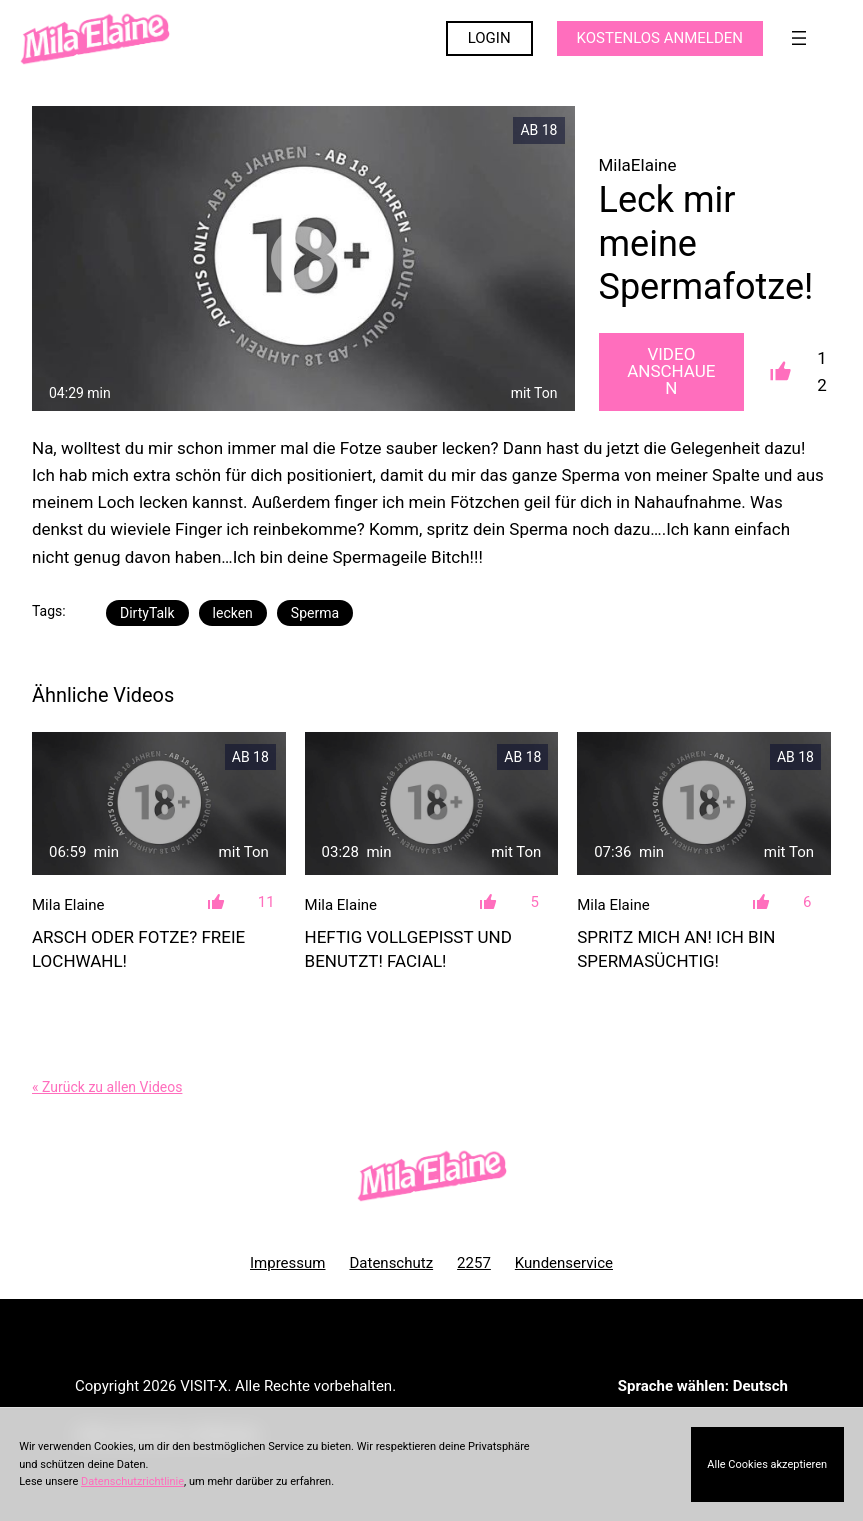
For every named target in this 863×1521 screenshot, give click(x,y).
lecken (233, 613)
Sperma (315, 613)
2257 (474, 1263)
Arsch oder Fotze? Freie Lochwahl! (138, 949)
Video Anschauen (671, 371)
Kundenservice (564, 1263)
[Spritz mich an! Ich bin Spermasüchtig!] (704, 803)
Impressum (287, 1263)
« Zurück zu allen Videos (107, 1087)
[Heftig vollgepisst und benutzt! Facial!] (432, 803)
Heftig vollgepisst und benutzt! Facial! (408, 949)
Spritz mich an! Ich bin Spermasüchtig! (676, 949)
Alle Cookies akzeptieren (767, 1464)
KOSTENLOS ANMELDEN (660, 38)
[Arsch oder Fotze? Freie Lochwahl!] (159, 803)
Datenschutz (391, 1263)
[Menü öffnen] (799, 38)
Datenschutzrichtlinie (132, 1481)
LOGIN (489, 38)
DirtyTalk (147, 613)
